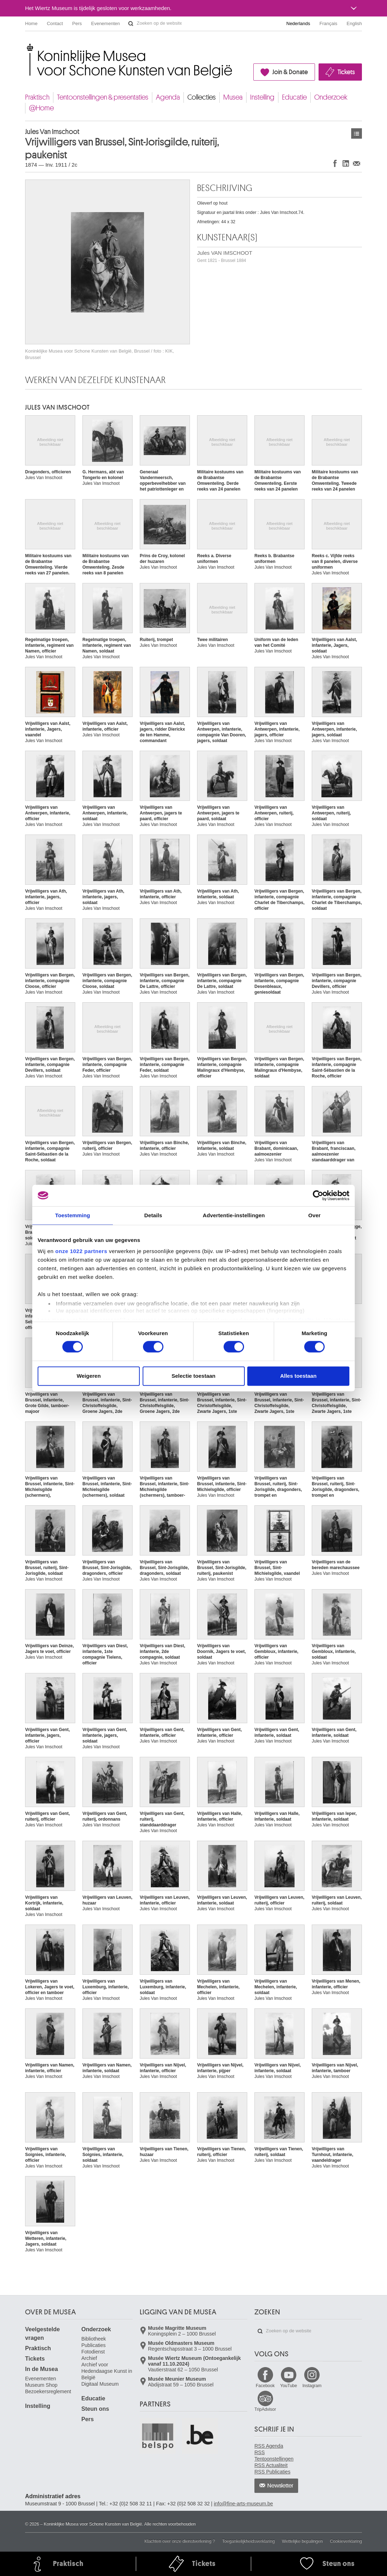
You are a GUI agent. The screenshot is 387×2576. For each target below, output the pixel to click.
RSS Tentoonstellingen (273, 2456)
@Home (41, 108)
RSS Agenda (268, 2446)
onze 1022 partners (81, 1251)
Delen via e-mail (356, 163)
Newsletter (280, 2486)
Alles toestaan (298, 1376)
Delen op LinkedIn (345, 163)
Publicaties (93, 2345)
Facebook (265, 2385)
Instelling (262, 97)
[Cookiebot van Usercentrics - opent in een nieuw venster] (318, 1195)
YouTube (288, 2385)
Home (31, 23)
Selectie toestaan (194, 1376)
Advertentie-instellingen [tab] (234, 1215)
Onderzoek (331, 97)
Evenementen (105, 23)
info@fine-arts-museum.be (243, 2503)
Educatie (294, 97)
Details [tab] (153, 1215)
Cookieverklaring (346, 2541)
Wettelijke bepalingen (302, 2541)
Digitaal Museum (100, 2384)
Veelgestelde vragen (42, 2333)
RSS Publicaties (272, 2472)
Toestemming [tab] (72, 1215)
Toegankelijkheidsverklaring (248, 2541)
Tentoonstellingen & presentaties (102, 97)
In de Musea (41, 2369)
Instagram (311, 2385)
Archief (89, 2358)
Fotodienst (93, 2352)
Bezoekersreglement (48, 2391)
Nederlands (298, 23)
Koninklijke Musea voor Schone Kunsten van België (27, 46)
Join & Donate (290, 72)
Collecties (201, 97)
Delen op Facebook (335, 163)
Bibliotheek (93, 2339)
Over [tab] (314, 1215)
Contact (55, 23)
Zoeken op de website (130, 24)
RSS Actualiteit (271, 2465)
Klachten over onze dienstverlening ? (179, 2541)
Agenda (168, 97)
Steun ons (95, 2409)
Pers (77, 23)
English (354, 23)
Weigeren (89, 1376)
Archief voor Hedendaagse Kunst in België (106, 2371)
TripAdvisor (265, 2409)
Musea (233, 97)
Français (329, 23)
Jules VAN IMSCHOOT (224, 256)
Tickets (346, 72)
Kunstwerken (356, 133)
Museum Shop (41, 2385)
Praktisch (37, 97)
